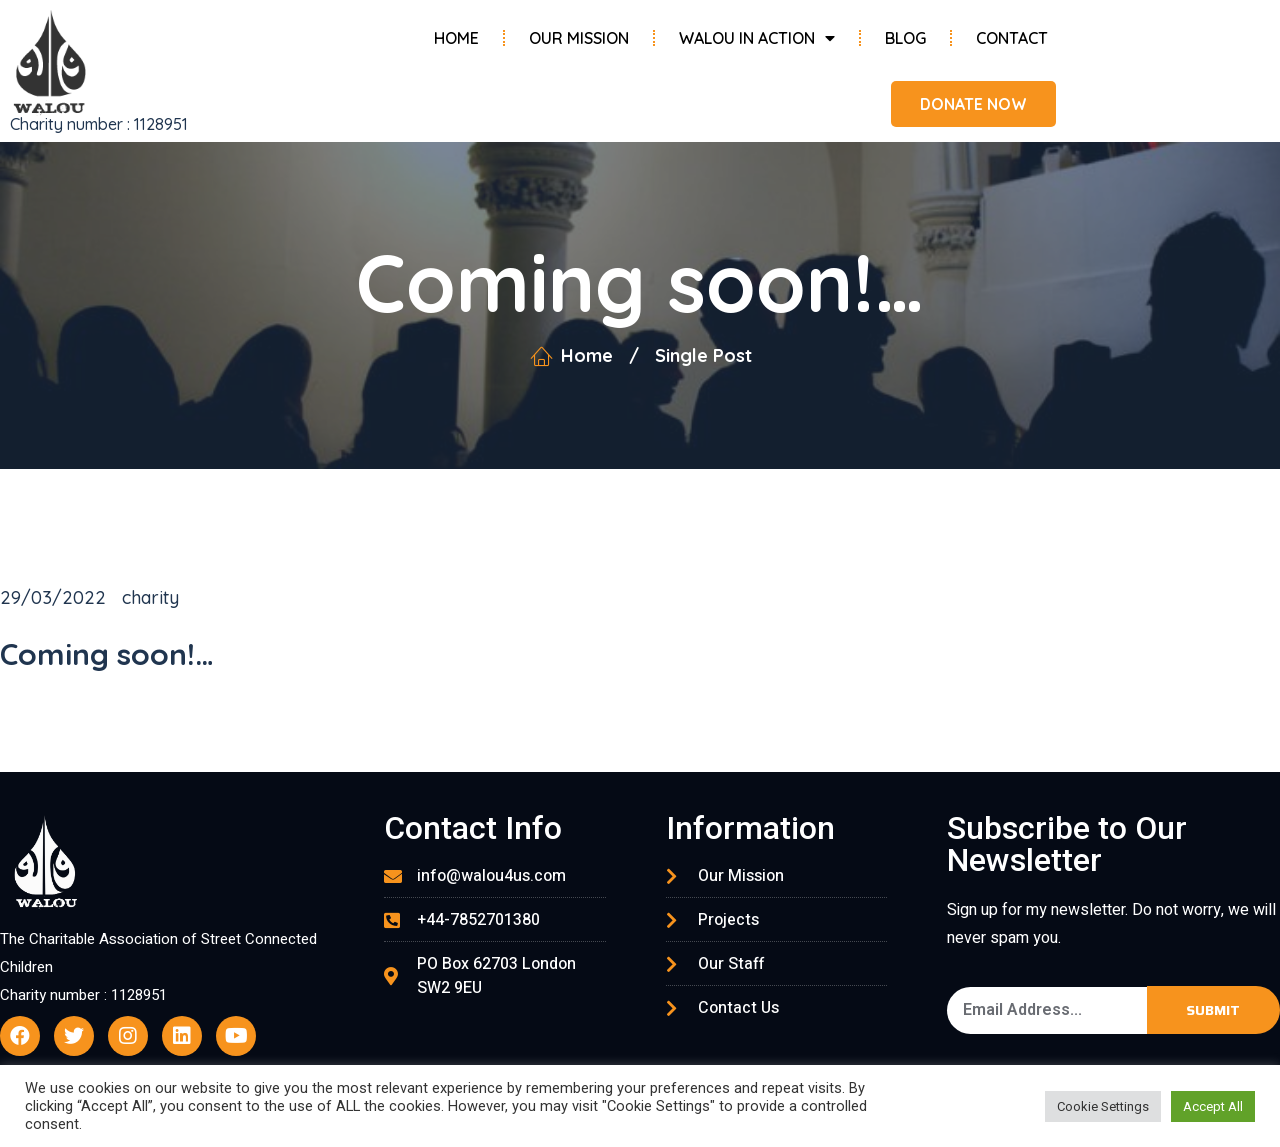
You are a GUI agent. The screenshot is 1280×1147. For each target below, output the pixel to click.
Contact (1012, 38)
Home (456, 38)
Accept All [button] (1213, 1106)
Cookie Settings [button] (1103, 1106)
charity (150, 597)
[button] (971, 104)
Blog (905, 38)
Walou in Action (757, 38)
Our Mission (579, 38)
